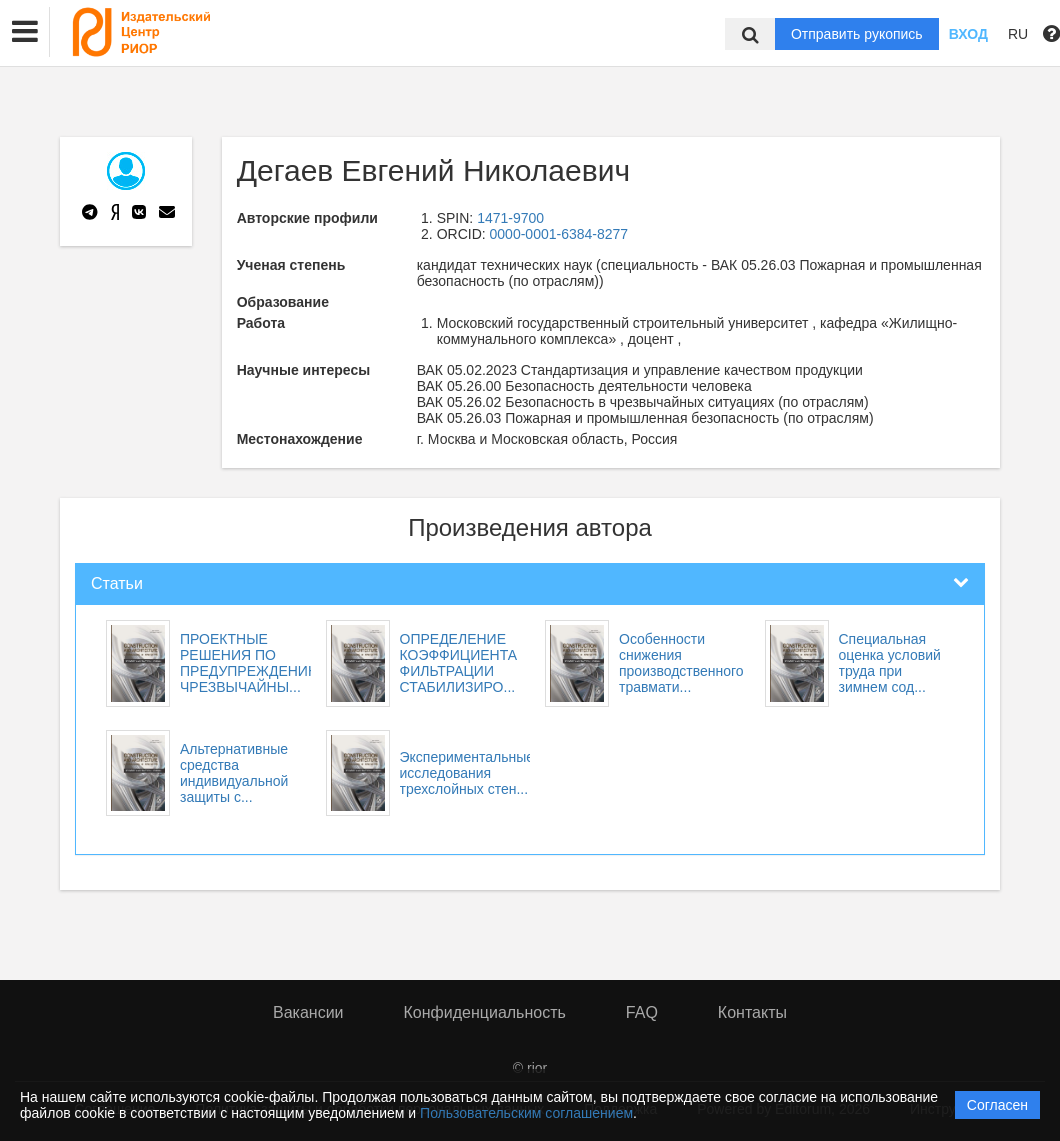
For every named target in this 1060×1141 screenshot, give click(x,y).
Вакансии (308, 1012)
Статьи (117, 583)
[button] (25, 32)
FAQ (642, 1012)
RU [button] (1018, 34)
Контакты (752, 1012)
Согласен (997, 1105)
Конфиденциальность (485, 1012)
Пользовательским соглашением (526, 1113)
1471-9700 (510, 218)
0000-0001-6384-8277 (559, 234)
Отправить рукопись (857, 34)
